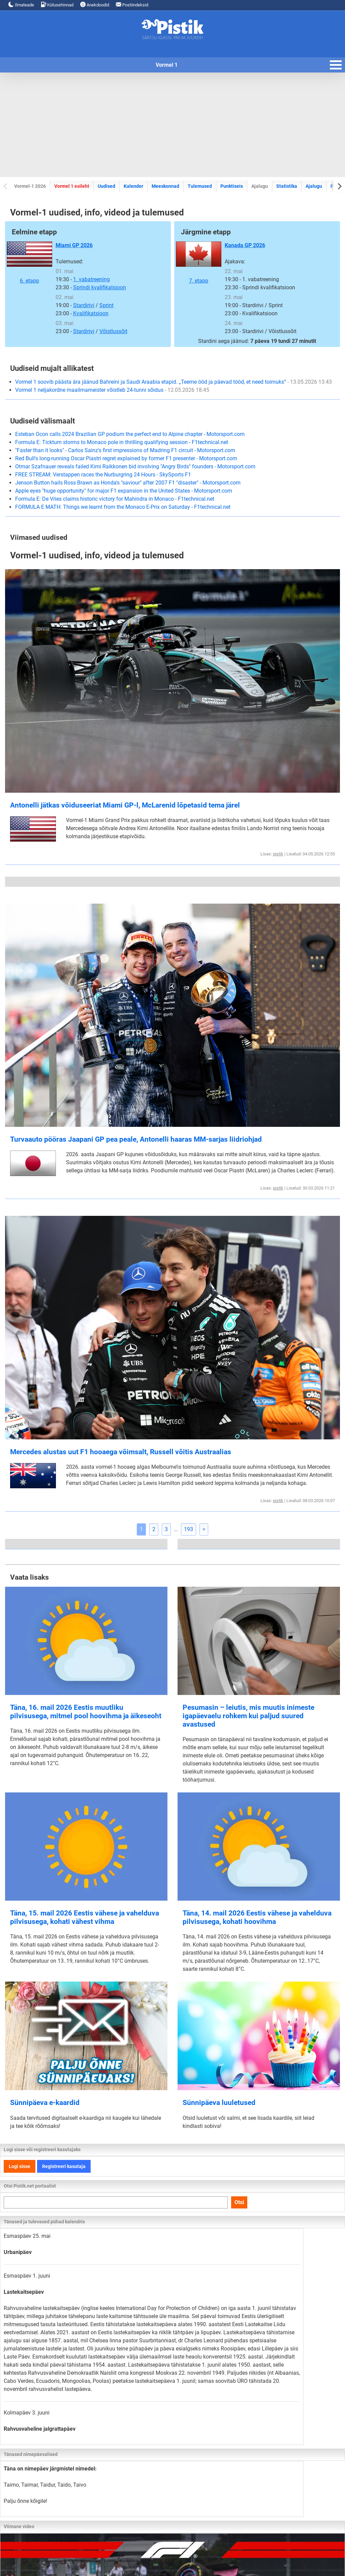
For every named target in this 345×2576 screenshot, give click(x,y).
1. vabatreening (91, 279)
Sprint (106, 305)
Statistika (286, 186)
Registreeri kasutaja (64, 2166)
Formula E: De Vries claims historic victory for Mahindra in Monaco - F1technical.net (114, 499)
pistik (278, 853)
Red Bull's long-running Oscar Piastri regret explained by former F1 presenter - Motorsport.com (126, 458)
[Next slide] (339, 186)
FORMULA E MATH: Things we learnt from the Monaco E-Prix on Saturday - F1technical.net (122, 507)
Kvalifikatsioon (90, 313)
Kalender (133, 186)
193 (188, 1529)
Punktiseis (231, 186)
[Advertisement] (172, 125)
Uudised (106, 186)
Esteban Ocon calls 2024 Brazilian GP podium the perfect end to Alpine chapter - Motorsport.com (130, 434)
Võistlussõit (113, 331)
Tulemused (200, 186)
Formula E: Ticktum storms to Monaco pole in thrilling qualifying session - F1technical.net (121, 442)
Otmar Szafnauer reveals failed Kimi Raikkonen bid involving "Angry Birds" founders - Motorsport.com (135, 466)
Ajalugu (314, 186)
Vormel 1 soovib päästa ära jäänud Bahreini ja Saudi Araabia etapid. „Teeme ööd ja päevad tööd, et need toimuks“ (173, 382)
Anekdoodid (94, 4)
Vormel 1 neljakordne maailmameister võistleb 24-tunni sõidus (112, 390)
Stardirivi (83, 305)
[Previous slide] (6, 186)
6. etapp (29, 262)
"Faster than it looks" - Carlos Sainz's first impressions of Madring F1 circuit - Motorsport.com (125, 450)
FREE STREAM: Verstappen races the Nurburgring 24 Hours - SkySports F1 (103, 474)
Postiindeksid (132, 4)
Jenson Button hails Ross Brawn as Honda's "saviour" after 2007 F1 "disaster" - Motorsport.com (128, 482)
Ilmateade (21, 4)
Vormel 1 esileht (71, 186)
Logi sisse (19, 2166)
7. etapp (198, 262)
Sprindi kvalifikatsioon (99, 287)
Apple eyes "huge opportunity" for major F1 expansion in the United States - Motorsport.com (123, 491)
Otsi (239, 2202)
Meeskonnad (165, 186)
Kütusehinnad (57, 4)
